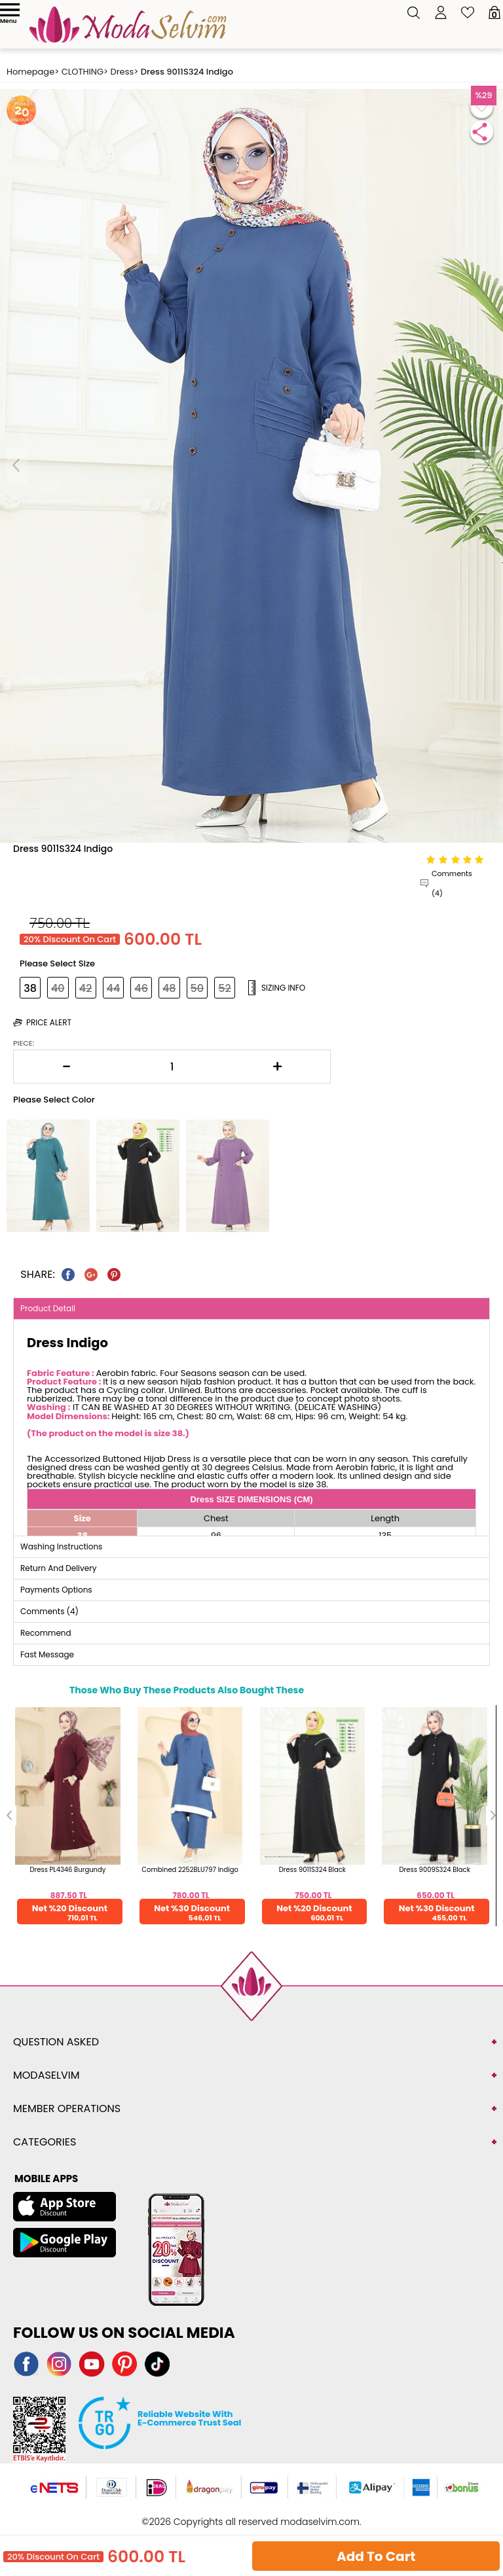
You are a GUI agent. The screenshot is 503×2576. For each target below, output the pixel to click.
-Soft (250, 2514)
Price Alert (48, 1022)
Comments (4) (452, 883)
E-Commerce (289, 2514)
